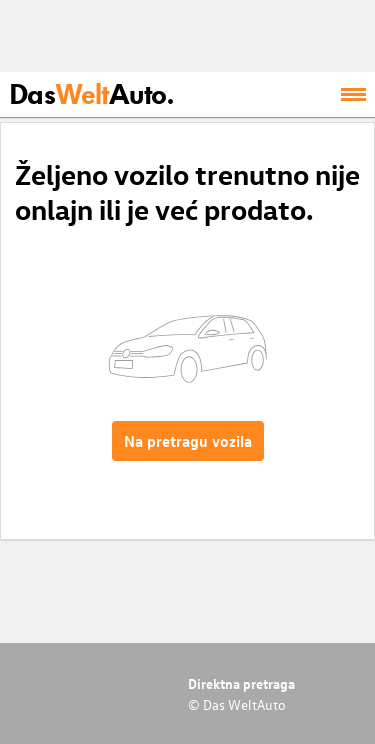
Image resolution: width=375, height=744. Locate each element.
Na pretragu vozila (188, 441)
